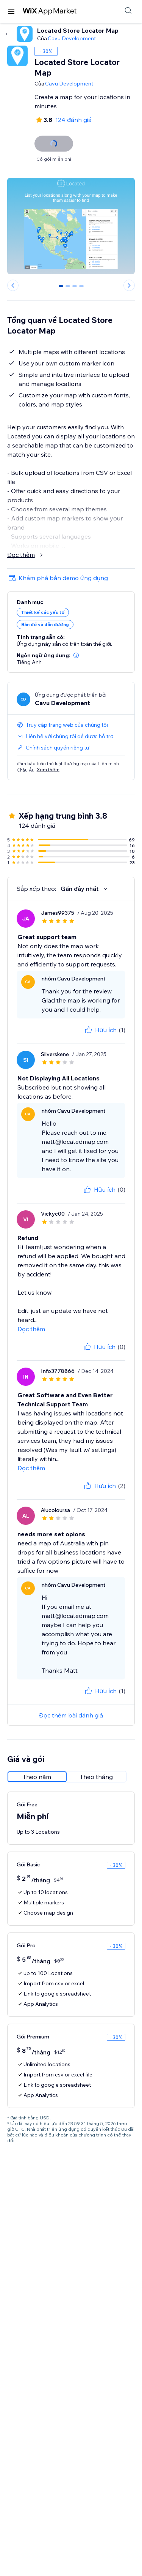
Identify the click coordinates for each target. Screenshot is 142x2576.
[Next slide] (129, 285)
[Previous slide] (13, 285)
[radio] (37, 1776)
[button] (76, 655)
